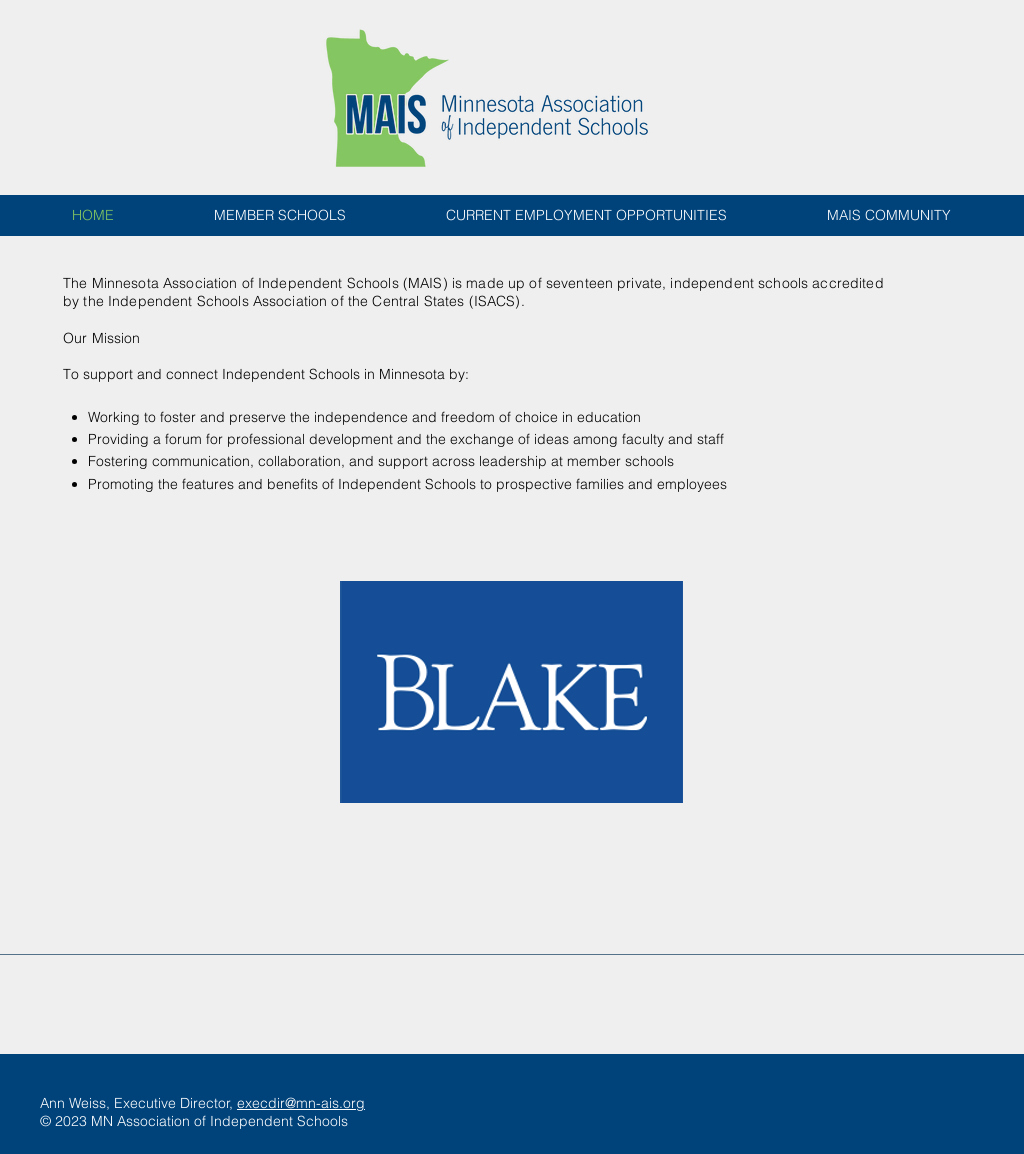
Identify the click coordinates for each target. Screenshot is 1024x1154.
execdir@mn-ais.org (301, 1103)
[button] (511, 692)
